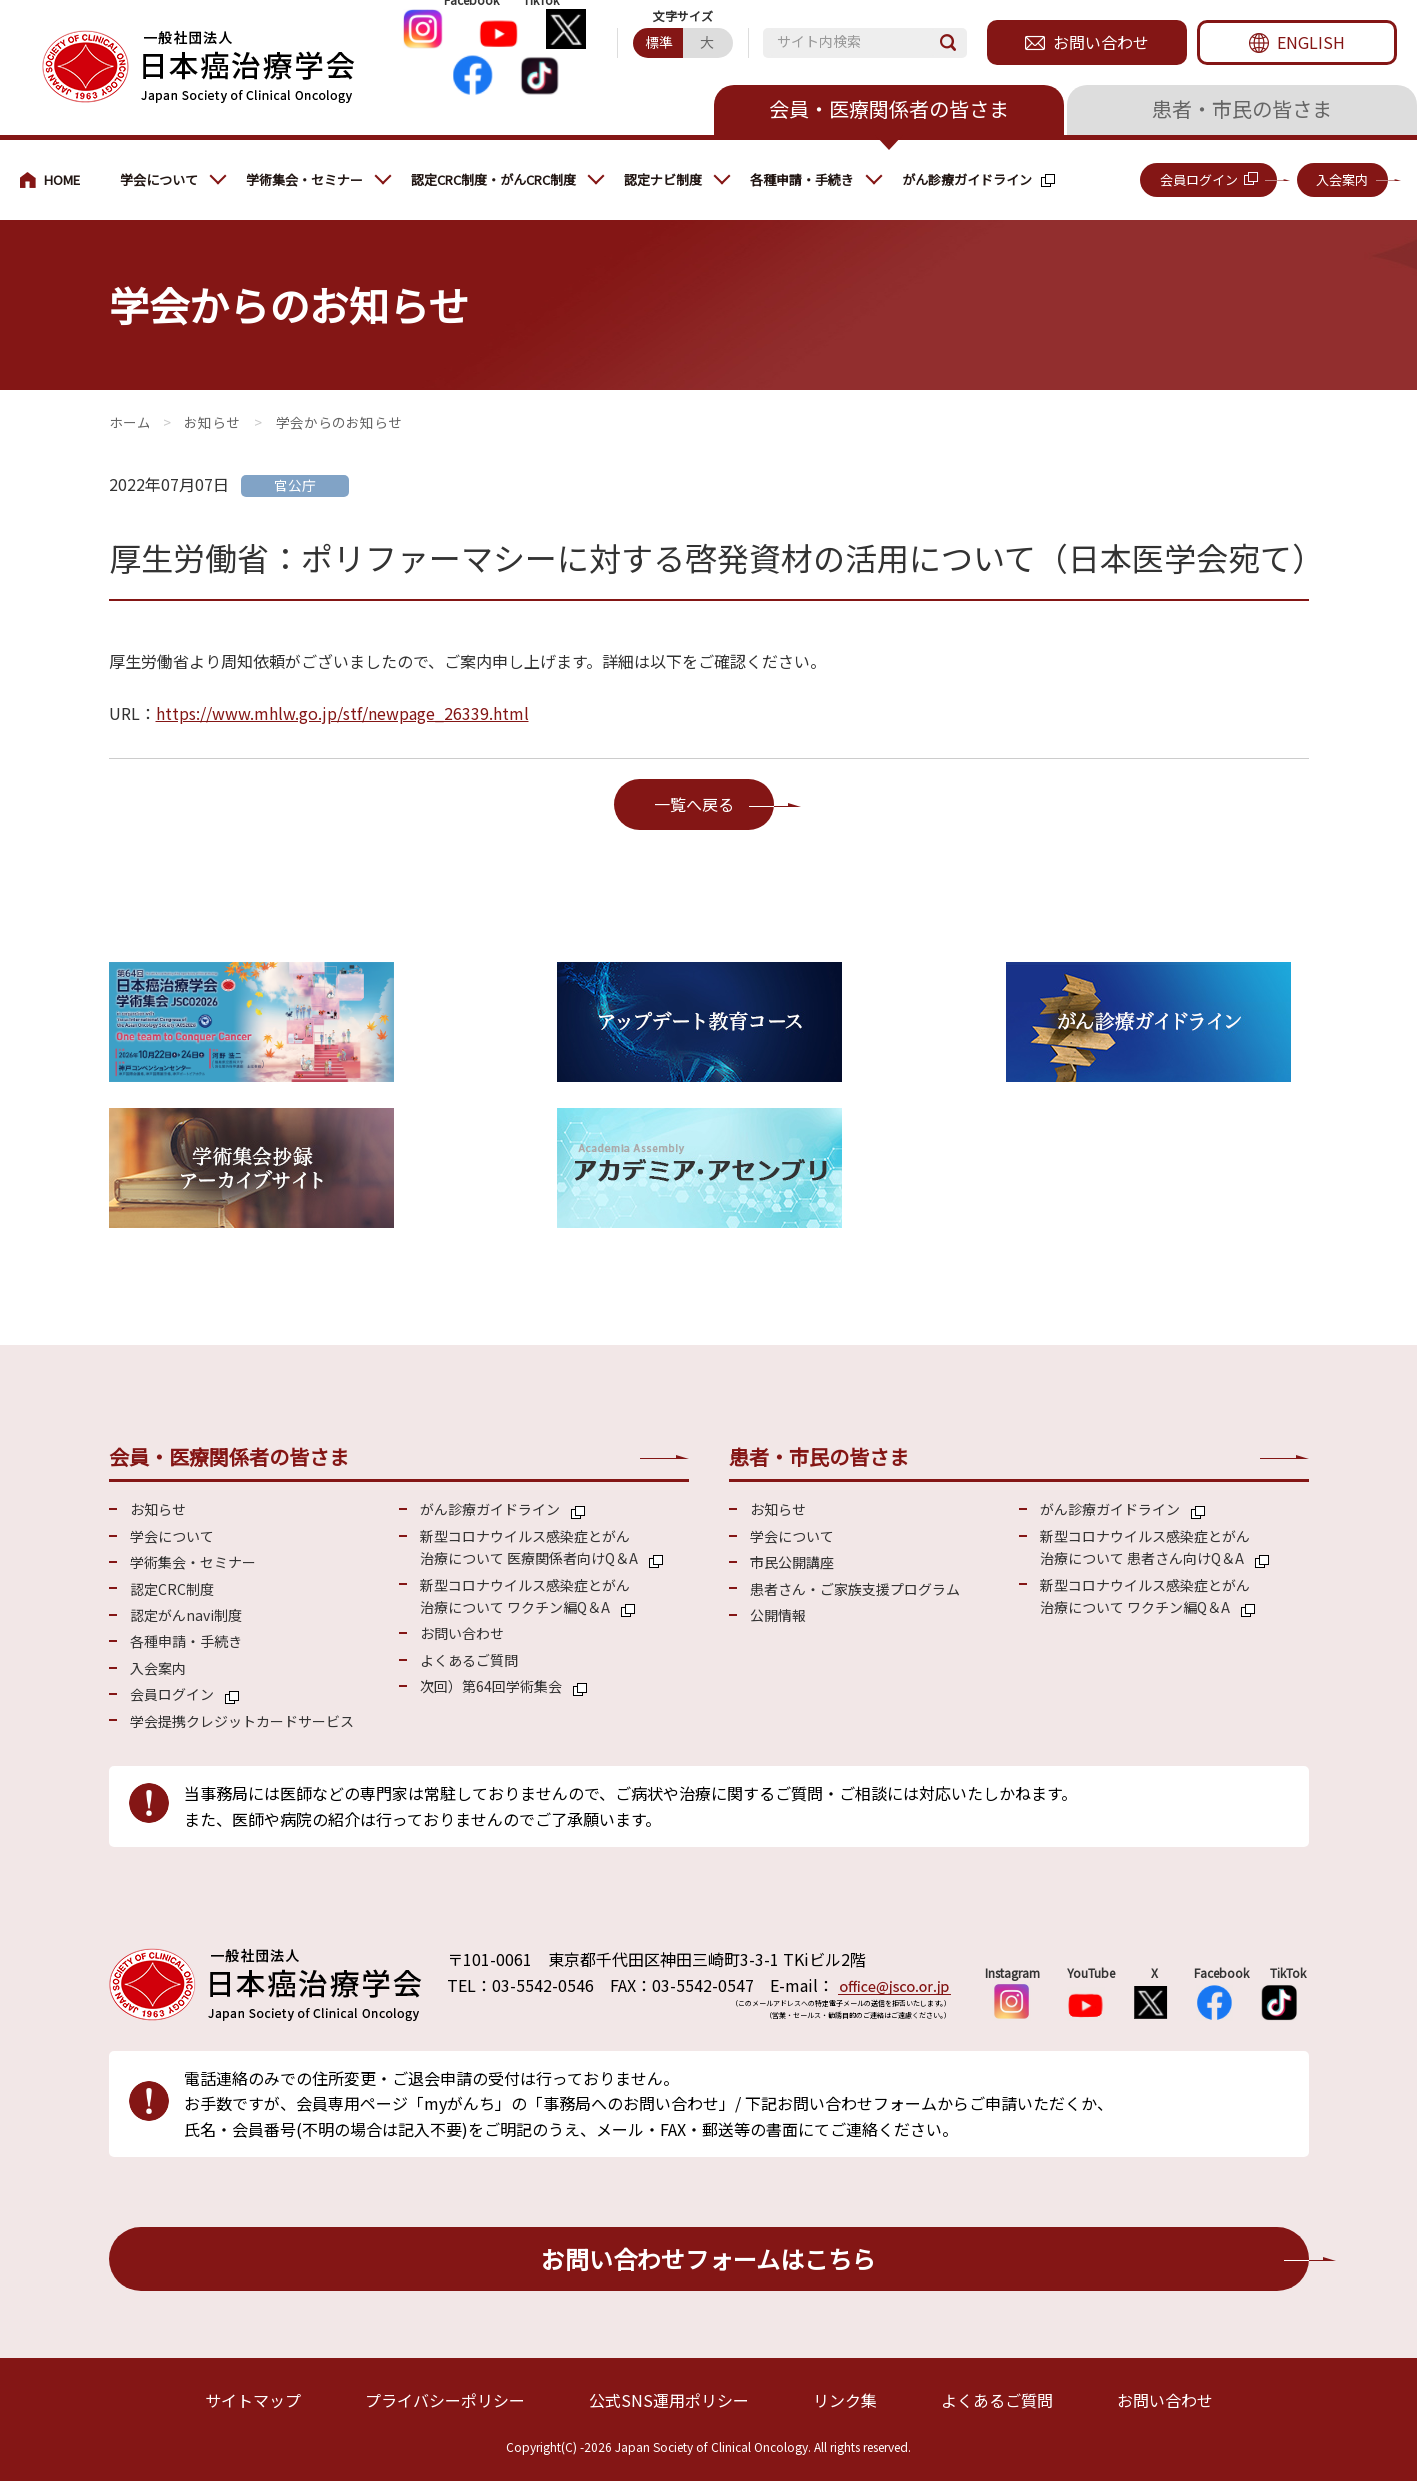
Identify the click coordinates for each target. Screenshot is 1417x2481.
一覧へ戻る (694, 804)
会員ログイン (1199, 179)
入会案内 (1342, 179)
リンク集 (845, 2400)
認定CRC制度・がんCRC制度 (493, 179)
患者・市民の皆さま (1242, 108)
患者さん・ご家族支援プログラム (855, 1589)
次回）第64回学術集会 (491, 1686)
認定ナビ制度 (663, 179)
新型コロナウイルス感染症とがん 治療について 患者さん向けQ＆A (1145, 1547)
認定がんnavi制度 (186, 1615)
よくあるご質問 (469, 1660)
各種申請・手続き (802, 179)
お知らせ (212, 422)
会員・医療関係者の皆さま (889, 108)
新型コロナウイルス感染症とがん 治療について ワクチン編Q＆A (525, 1596)
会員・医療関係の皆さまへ (60, 180)
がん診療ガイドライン (967, 179)
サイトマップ (253, 2400)
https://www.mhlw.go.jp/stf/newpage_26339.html (342, 713)
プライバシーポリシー (445, 2400)
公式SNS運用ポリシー (669, 2400)
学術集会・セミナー (304, 179)
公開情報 (778, 1615)
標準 (659, 42)
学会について (159, 179)
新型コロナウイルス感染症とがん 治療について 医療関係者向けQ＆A (529, 1547)
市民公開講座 (792, 1562)
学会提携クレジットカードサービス (242, 1721)
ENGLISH (1311, 42)
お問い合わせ (1101, 42)
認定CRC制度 (172, 1589)
